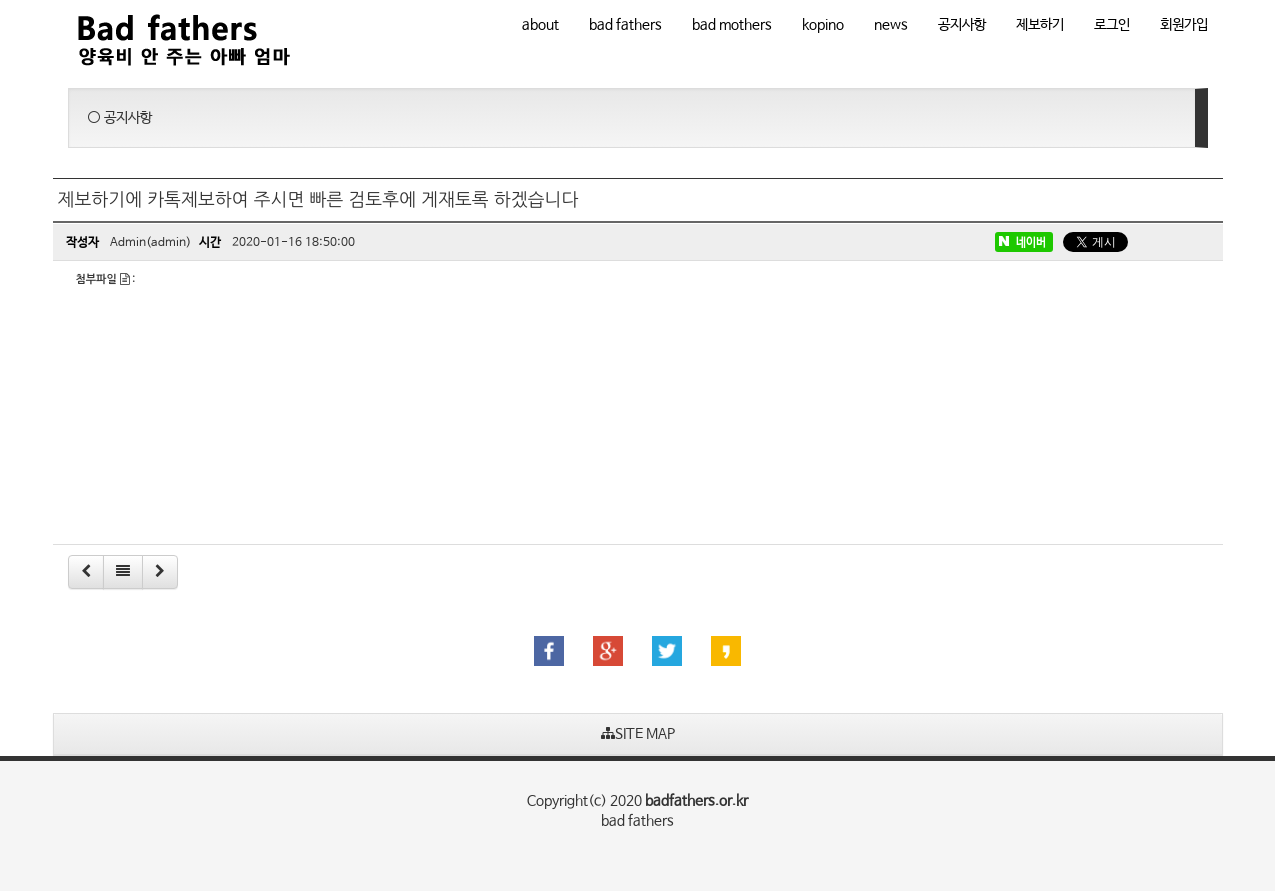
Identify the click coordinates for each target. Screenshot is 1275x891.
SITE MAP (638, 734)
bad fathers (625, 25)
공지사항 (962, 25)
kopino (823, 25)
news (891, 25)
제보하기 (1040, 25)
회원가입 (1184, 25)
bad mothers (732, 25)
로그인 (1112, 25)
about (540, 25)
